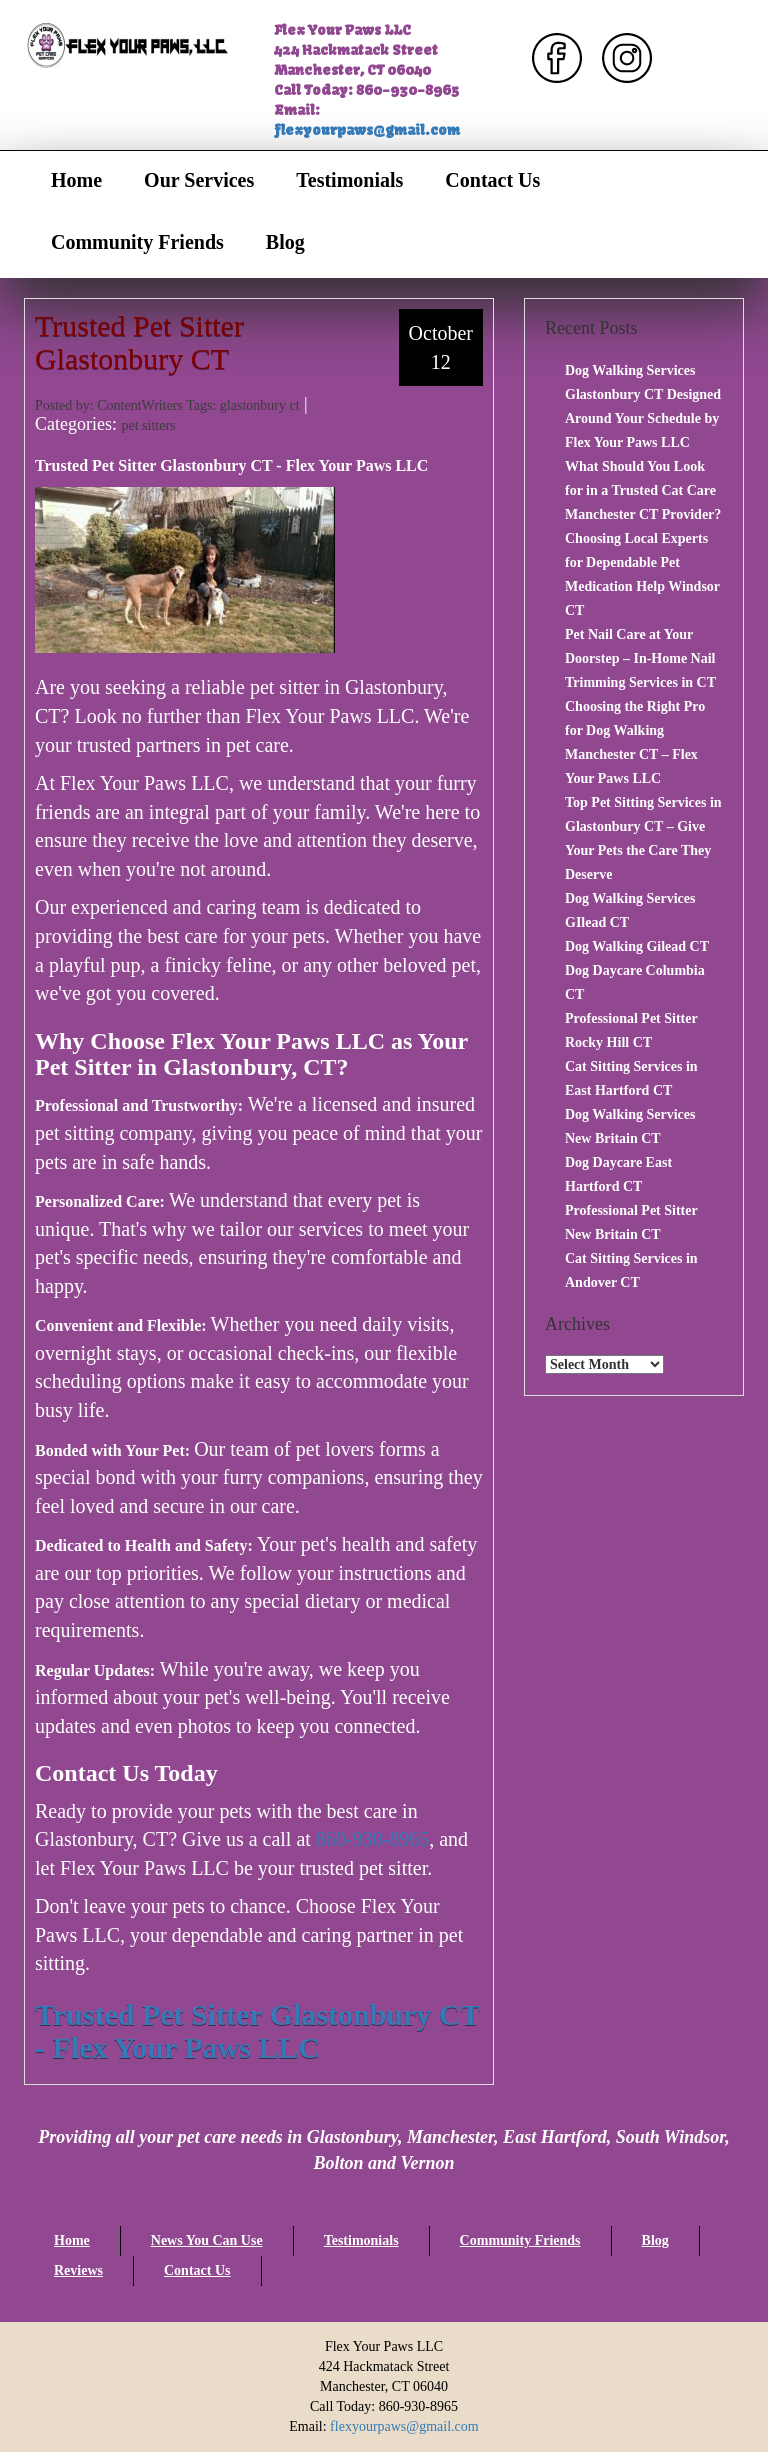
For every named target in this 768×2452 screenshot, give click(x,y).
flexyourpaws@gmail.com (367, 130)
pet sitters (148, 425)
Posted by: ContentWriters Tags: (127, 405)
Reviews (78, 2270)
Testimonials (349, 180)
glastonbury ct (260, 405)
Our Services (199, 180)
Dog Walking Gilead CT (637, 946)
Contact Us (492, 180)
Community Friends (137, 242)
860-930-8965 (372, 1839)
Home (76, 180)
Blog (285, 242)
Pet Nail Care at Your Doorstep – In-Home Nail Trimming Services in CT (640, 658)
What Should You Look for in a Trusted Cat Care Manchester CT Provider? (643, 490)
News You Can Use (207, 2240)
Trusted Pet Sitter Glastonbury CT (139, 342)
